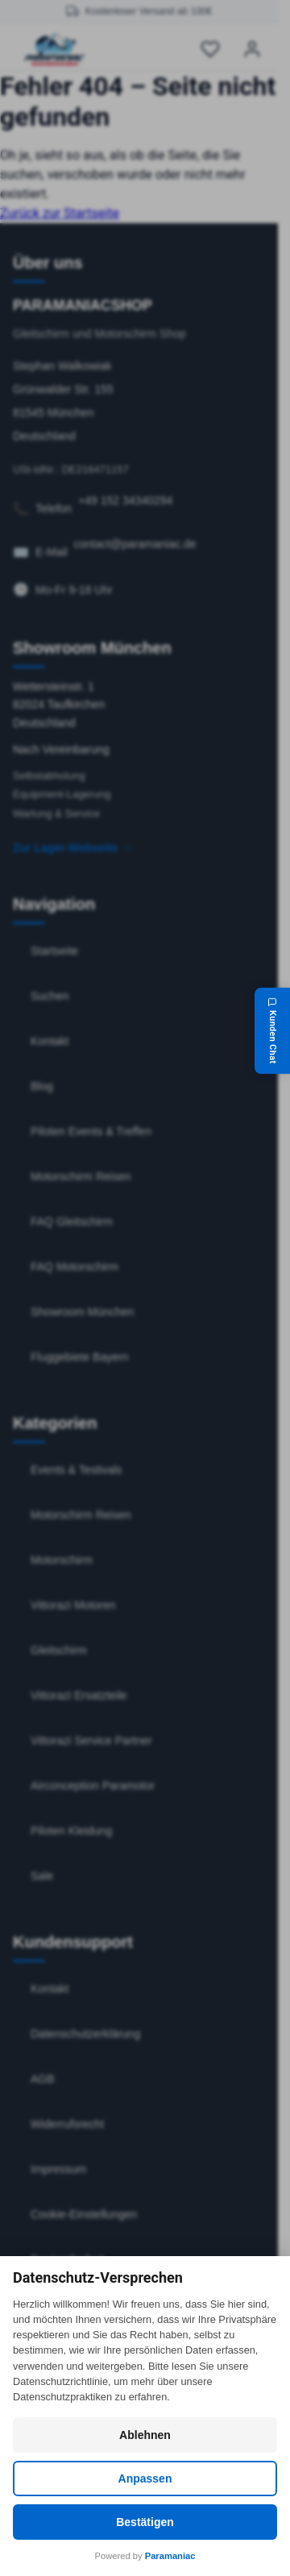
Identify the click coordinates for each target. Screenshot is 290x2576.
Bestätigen (145, 2522)
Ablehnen (145, 2435)
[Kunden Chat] (272, 1030)
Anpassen (145, 2478)
